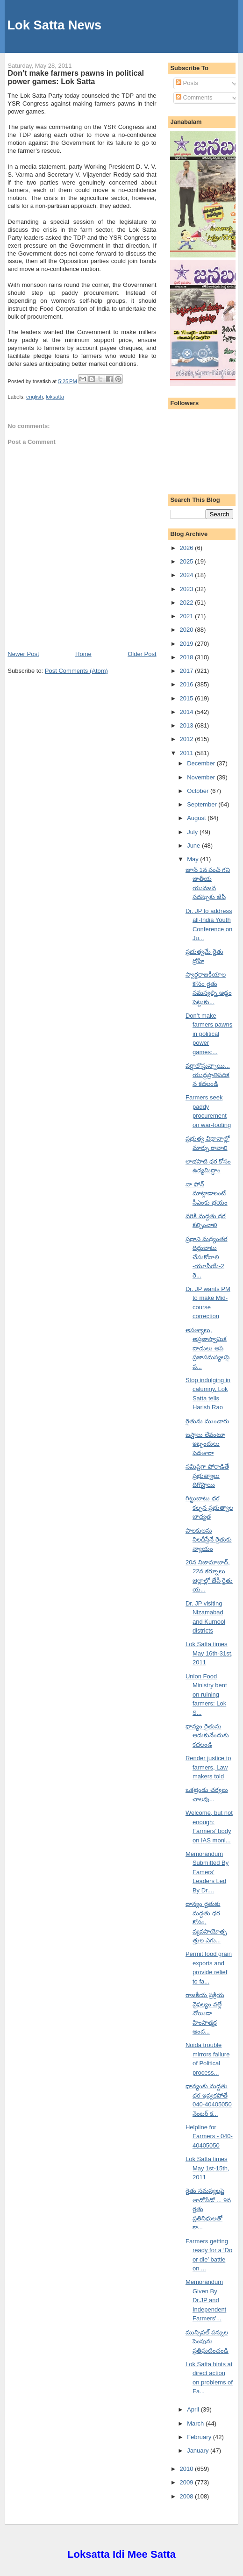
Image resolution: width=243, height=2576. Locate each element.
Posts (187, 82)
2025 (187, 561)
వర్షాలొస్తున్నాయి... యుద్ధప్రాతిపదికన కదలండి (208, 1074)
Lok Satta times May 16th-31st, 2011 (209, 1653)
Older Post (142, 653)
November (202, 777)
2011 (187, 752)
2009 (187, 2482)
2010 (187, 2468)
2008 (187, 2496)
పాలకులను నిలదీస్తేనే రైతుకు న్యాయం (209, 1539)
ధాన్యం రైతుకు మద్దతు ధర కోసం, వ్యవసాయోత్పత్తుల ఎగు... (206, 1922)
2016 (187, 684)
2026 (187, 547)
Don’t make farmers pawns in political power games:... (209, 1034)
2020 (187, 629)
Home (83, 653)
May (193, 859)
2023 (187, 588)
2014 (187, 711)
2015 (187, 698)
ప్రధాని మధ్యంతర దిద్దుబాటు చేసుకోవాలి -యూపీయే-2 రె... (207, 1257)
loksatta (55, 397)
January (198, 2450)
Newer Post (23, 653)
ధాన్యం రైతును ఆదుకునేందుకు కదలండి (207, 1735)
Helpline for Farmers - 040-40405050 (209, 2136)
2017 (187, 670)
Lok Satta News (54, 25)
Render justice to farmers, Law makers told (208, 1767)
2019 (187, 643)
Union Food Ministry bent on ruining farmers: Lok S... (206, 1694)
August (197, 817)
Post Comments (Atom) (76, 670)
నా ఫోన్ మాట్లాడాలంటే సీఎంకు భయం (207, 1193)
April (194, 2409)
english (34, 397)
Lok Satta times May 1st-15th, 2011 (207, 2168)
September (202, 804)
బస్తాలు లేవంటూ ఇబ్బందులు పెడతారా (205, 1443)
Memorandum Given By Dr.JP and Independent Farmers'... (206, 2300)
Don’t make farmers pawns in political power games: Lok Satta (75, 77)
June (194, 845)
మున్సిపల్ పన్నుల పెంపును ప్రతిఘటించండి (207, 2341)
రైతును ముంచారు (207, 1421)
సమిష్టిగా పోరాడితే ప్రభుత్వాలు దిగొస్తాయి (207, 1475)
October (198, 790)
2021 (187, 616)
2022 (187, 602)
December (202, 763)
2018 (187, 657)
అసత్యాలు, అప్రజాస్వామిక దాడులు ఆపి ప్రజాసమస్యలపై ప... (207, 1348)
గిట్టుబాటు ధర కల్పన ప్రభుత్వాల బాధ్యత (209, 1507)
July (193, 831)
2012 (187, 738)
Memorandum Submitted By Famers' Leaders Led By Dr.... (207, 1872)
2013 (187, 725)
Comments (194, 97)
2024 (187, 574)
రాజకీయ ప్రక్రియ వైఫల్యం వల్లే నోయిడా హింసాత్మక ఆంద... (205, 2013)
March (196, 2423)
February (200, 2436)
